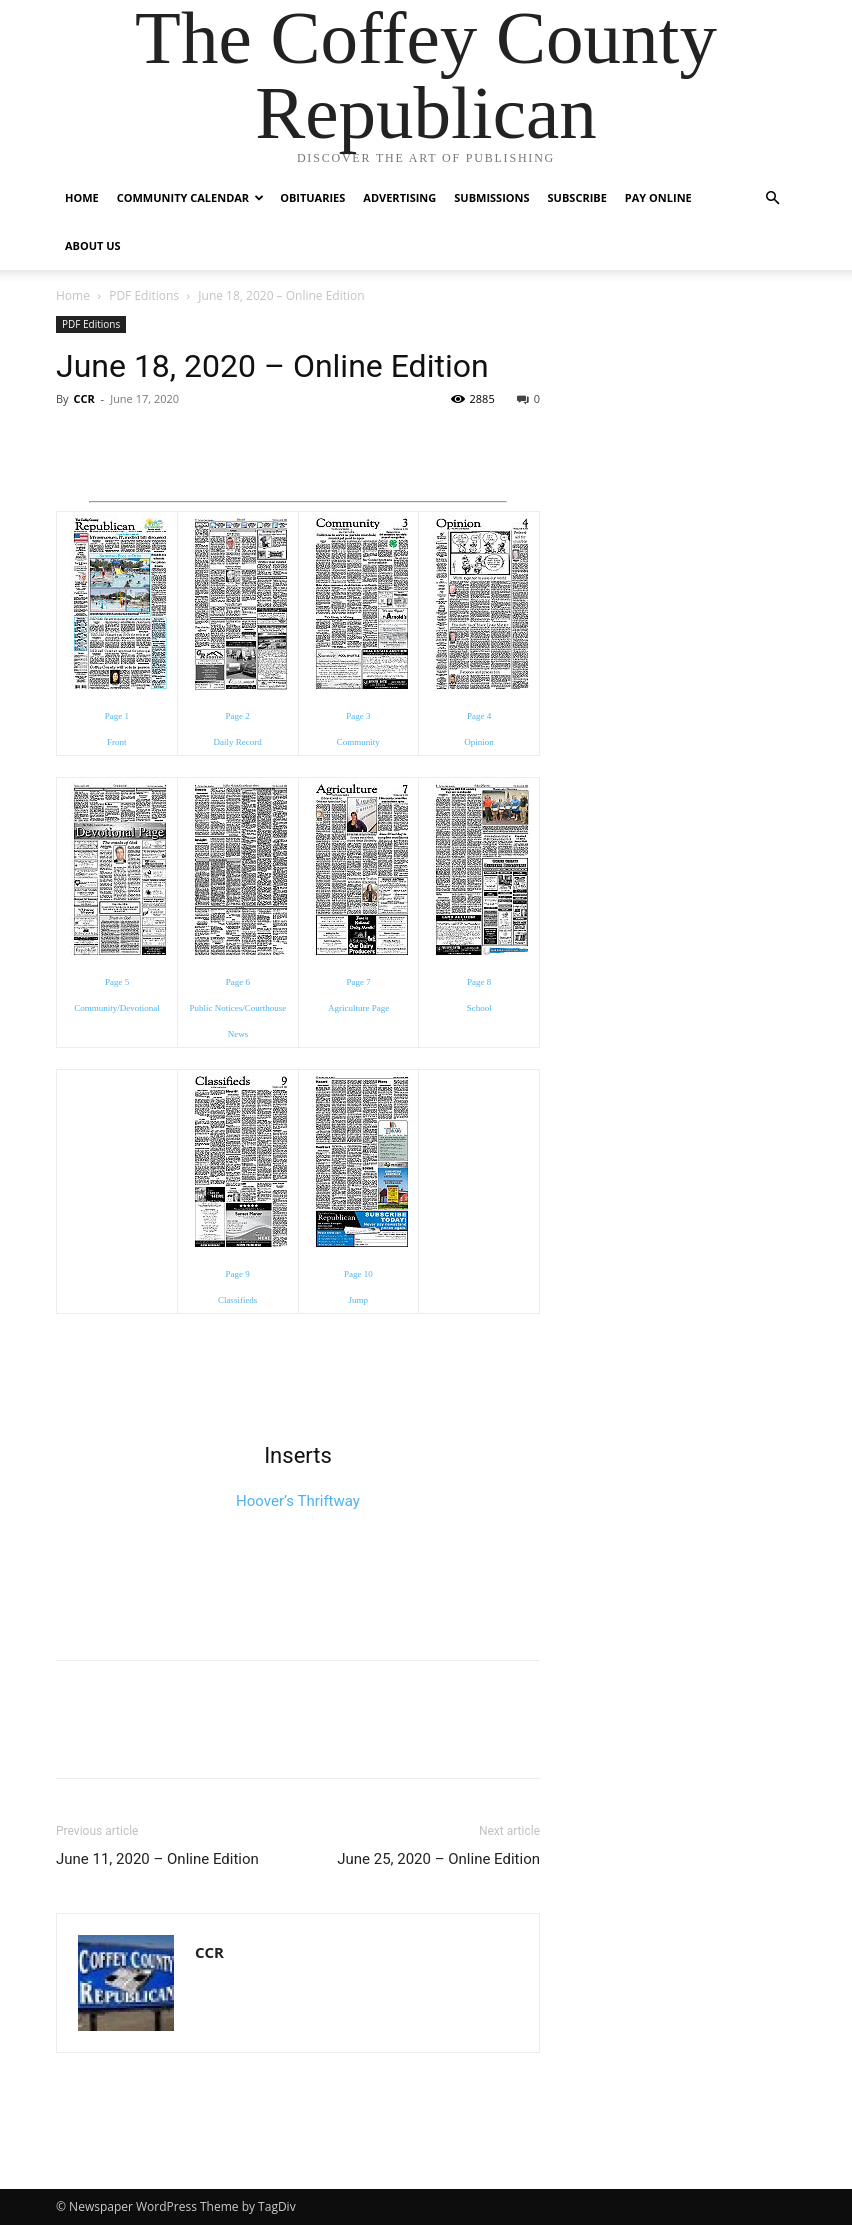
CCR (83, 398)
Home (82, 197)
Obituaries (312, 197)
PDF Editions (144, 295)
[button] (772, 198)
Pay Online (658, 197)
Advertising (399, 197)
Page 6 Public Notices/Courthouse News (238, 1008)
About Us (93, 245)
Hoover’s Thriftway (298, 1501)
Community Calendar (190, 197)
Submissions (491, 197)
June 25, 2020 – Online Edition (438, 1859)
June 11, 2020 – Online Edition (157, 1859)
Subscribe (577, 197)
